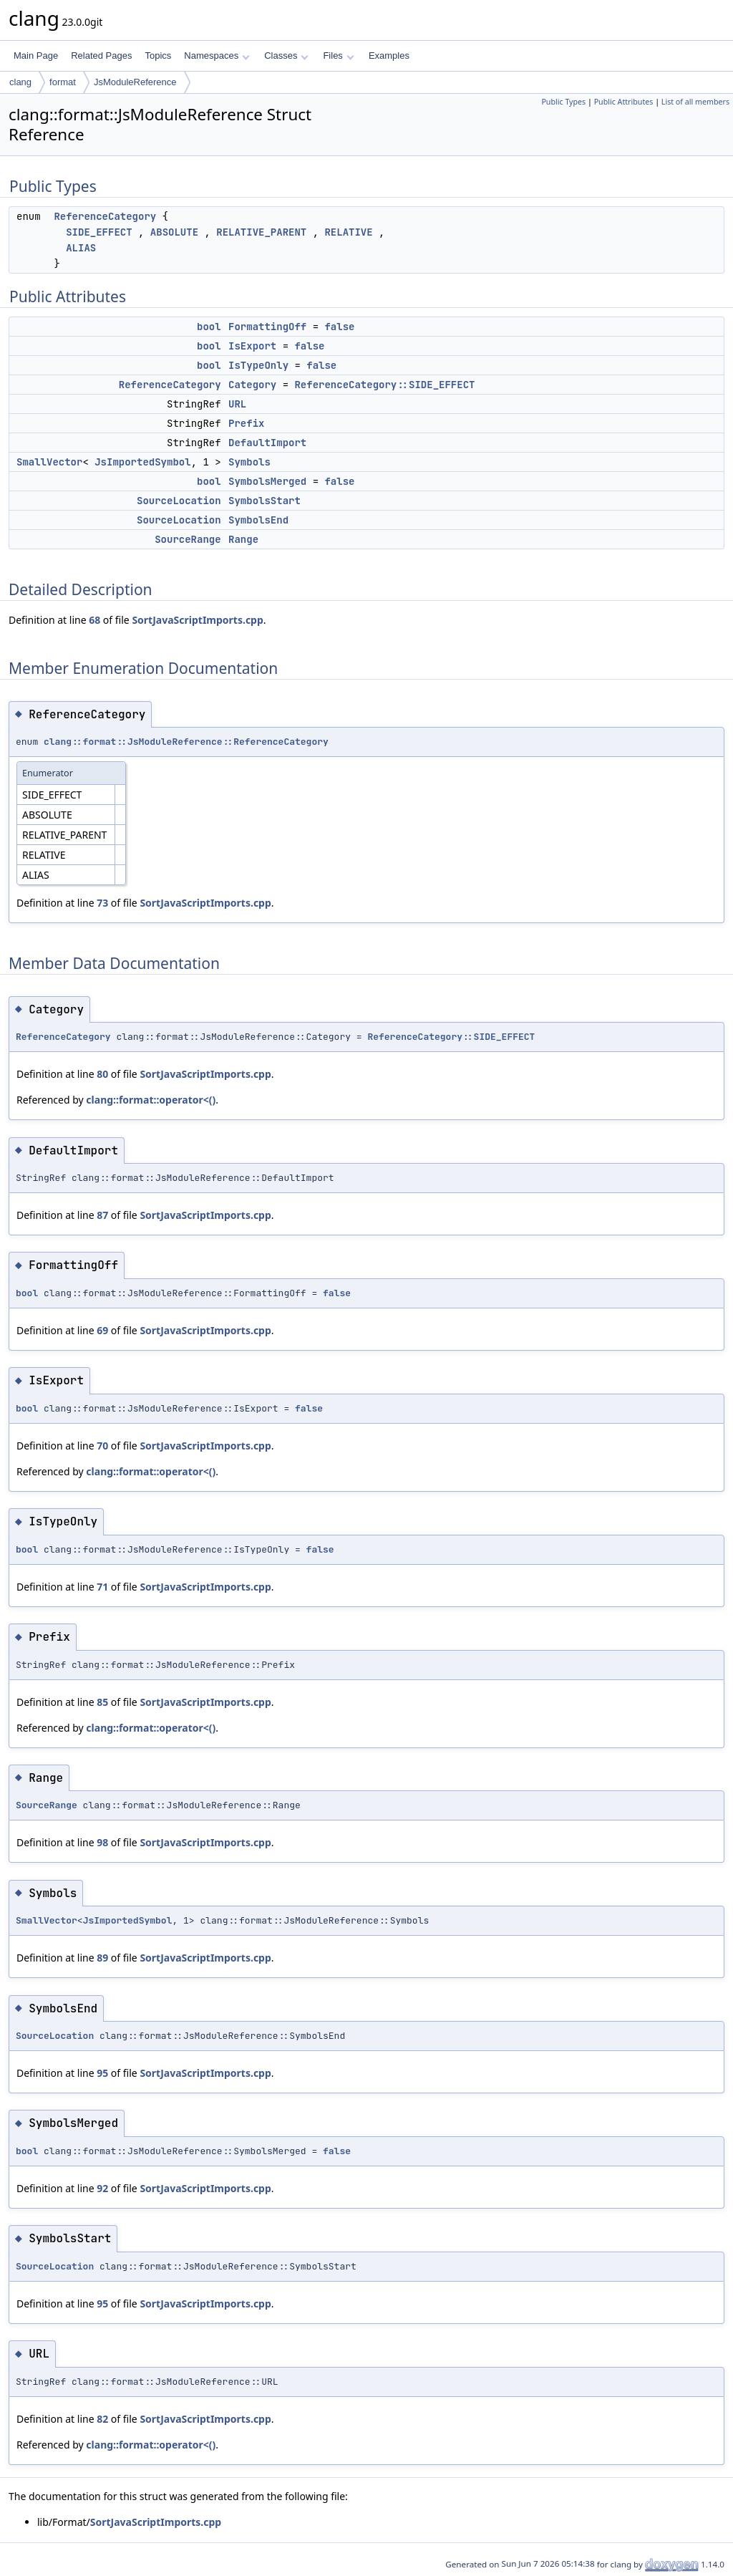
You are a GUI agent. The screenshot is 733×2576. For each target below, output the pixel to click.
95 (102, 2073)
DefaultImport (267, 442)
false (339, 326)
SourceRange (187, 539)
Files (338, 55)
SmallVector (49, 461)
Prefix (246, 423)
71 (102, 1586)
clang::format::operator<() (150, 1099)
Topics (158, 55)
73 (102, 903)
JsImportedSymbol (142, 461)
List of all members (695, 102)
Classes (286, 55)
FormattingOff (267, 326)
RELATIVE (348, 232)
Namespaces (216, 55)
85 (102, 1702)
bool (209, 326)
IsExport (252, 345)
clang (20, 82)
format (62, 82)
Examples (389, 55)
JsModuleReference (135, 82)
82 (102, 2419)
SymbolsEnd (258, 519)
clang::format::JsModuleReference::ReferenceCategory (186, 741)
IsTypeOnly (258, 365)
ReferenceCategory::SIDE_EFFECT (384, 384)
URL (237, 403)
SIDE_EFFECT (99, 232)
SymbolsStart (264, 500)
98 (102, 1842)
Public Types (563, 102)
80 (102, 1074)
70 (102, 1445)
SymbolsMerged (267, 481)
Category (252, 384)
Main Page (36, 55)
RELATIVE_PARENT (261, 232)
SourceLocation (179, 500)
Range (243, 539)
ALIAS (81, 247)
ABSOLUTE (174, 232)
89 (102, 1957)
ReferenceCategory (105, 216)
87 (102, 1215)
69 (102, 1330)
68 (94, 620)
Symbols (249, 461)
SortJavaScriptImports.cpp (197, 620)
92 (102, 2188)
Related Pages (101, 55)
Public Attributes (624, 102)
